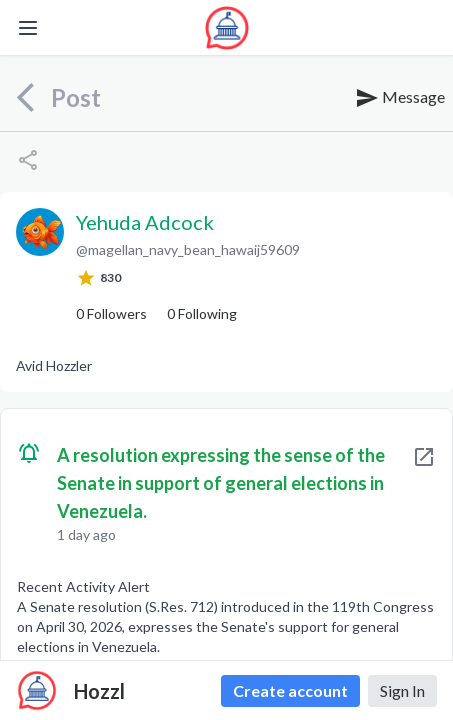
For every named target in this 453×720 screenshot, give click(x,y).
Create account (290, 690)
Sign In (402, 690)
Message (400, 98)
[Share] (28, 160)
